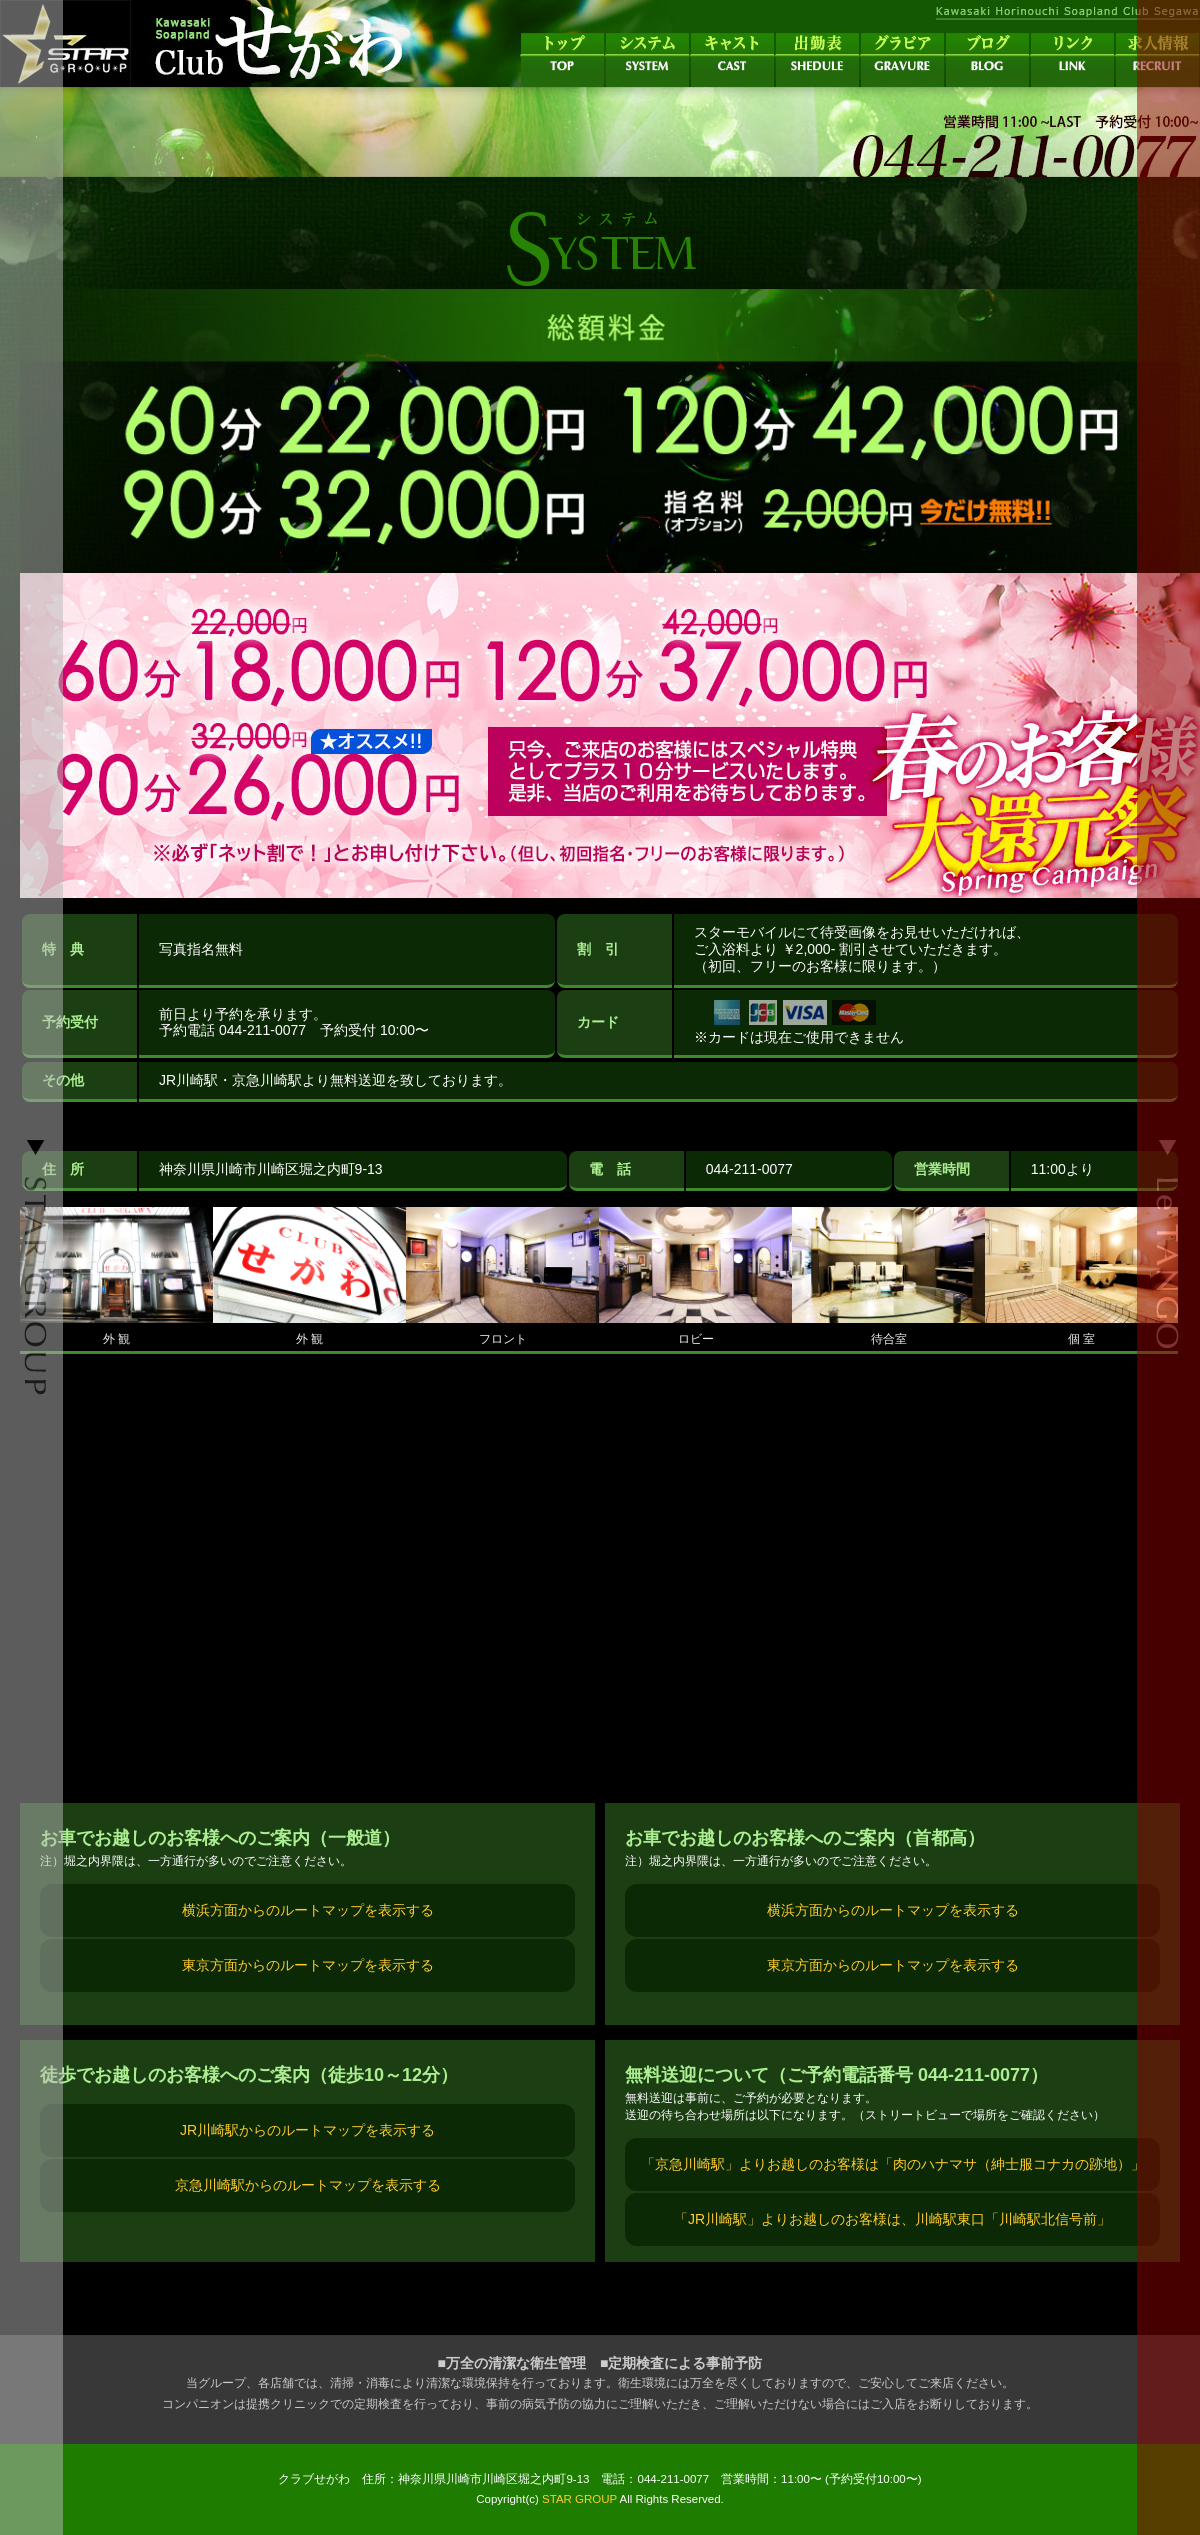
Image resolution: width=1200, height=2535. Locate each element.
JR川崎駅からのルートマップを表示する (307, 2130)
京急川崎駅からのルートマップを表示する (308, 2185)
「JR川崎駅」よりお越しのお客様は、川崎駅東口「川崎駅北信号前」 (892, 2219)
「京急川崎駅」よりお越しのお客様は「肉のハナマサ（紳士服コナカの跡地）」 (893, 2164)
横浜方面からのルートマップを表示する (308, 1910)
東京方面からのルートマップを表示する (308, 1965)
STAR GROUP (579, 2499)
